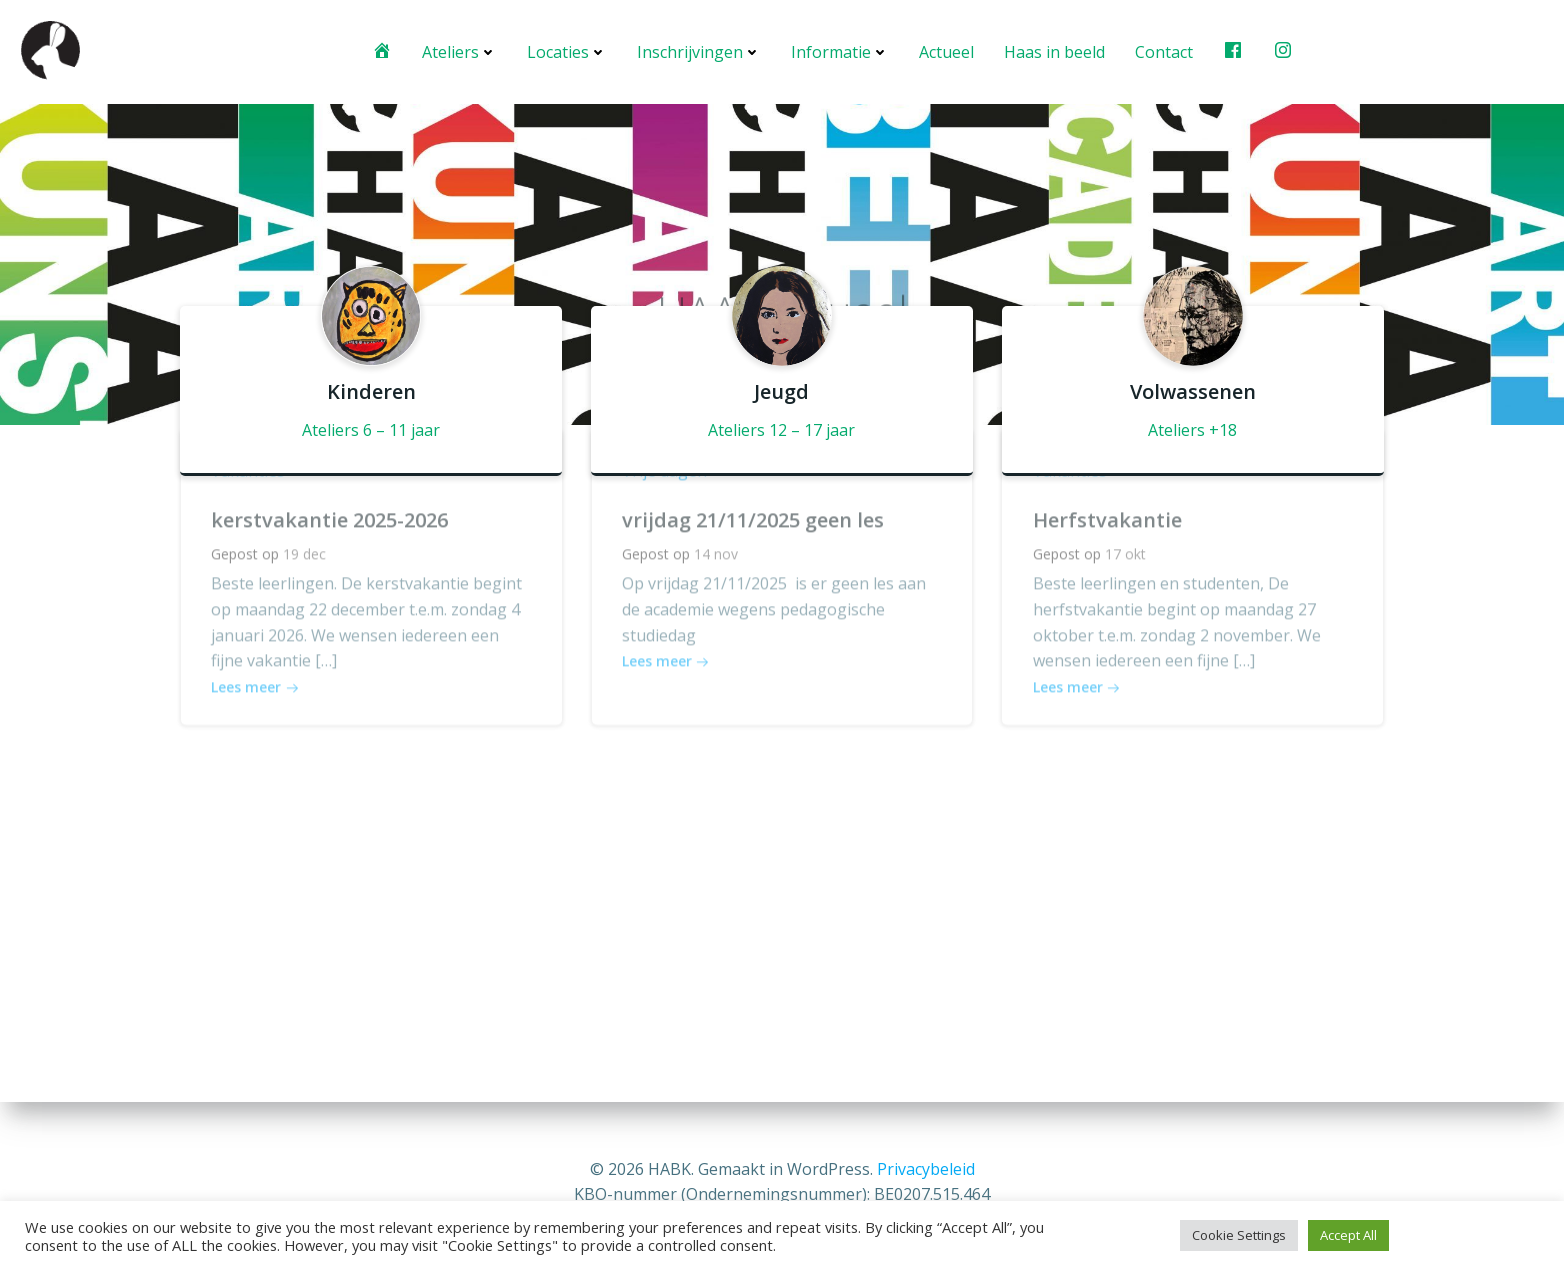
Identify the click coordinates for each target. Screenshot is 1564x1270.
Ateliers (459, 52)
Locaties (567, 52)
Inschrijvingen (699, 52)
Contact (1164, 52)
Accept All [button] (1348, 1235)
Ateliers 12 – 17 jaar (782, 429)
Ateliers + (1183, 429)
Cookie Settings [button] (1239, 1235)
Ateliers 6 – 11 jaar (371, 429)
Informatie (840, 52)
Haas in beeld (1054, 52)
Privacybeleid (926, 1169)
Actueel (946, 52)
